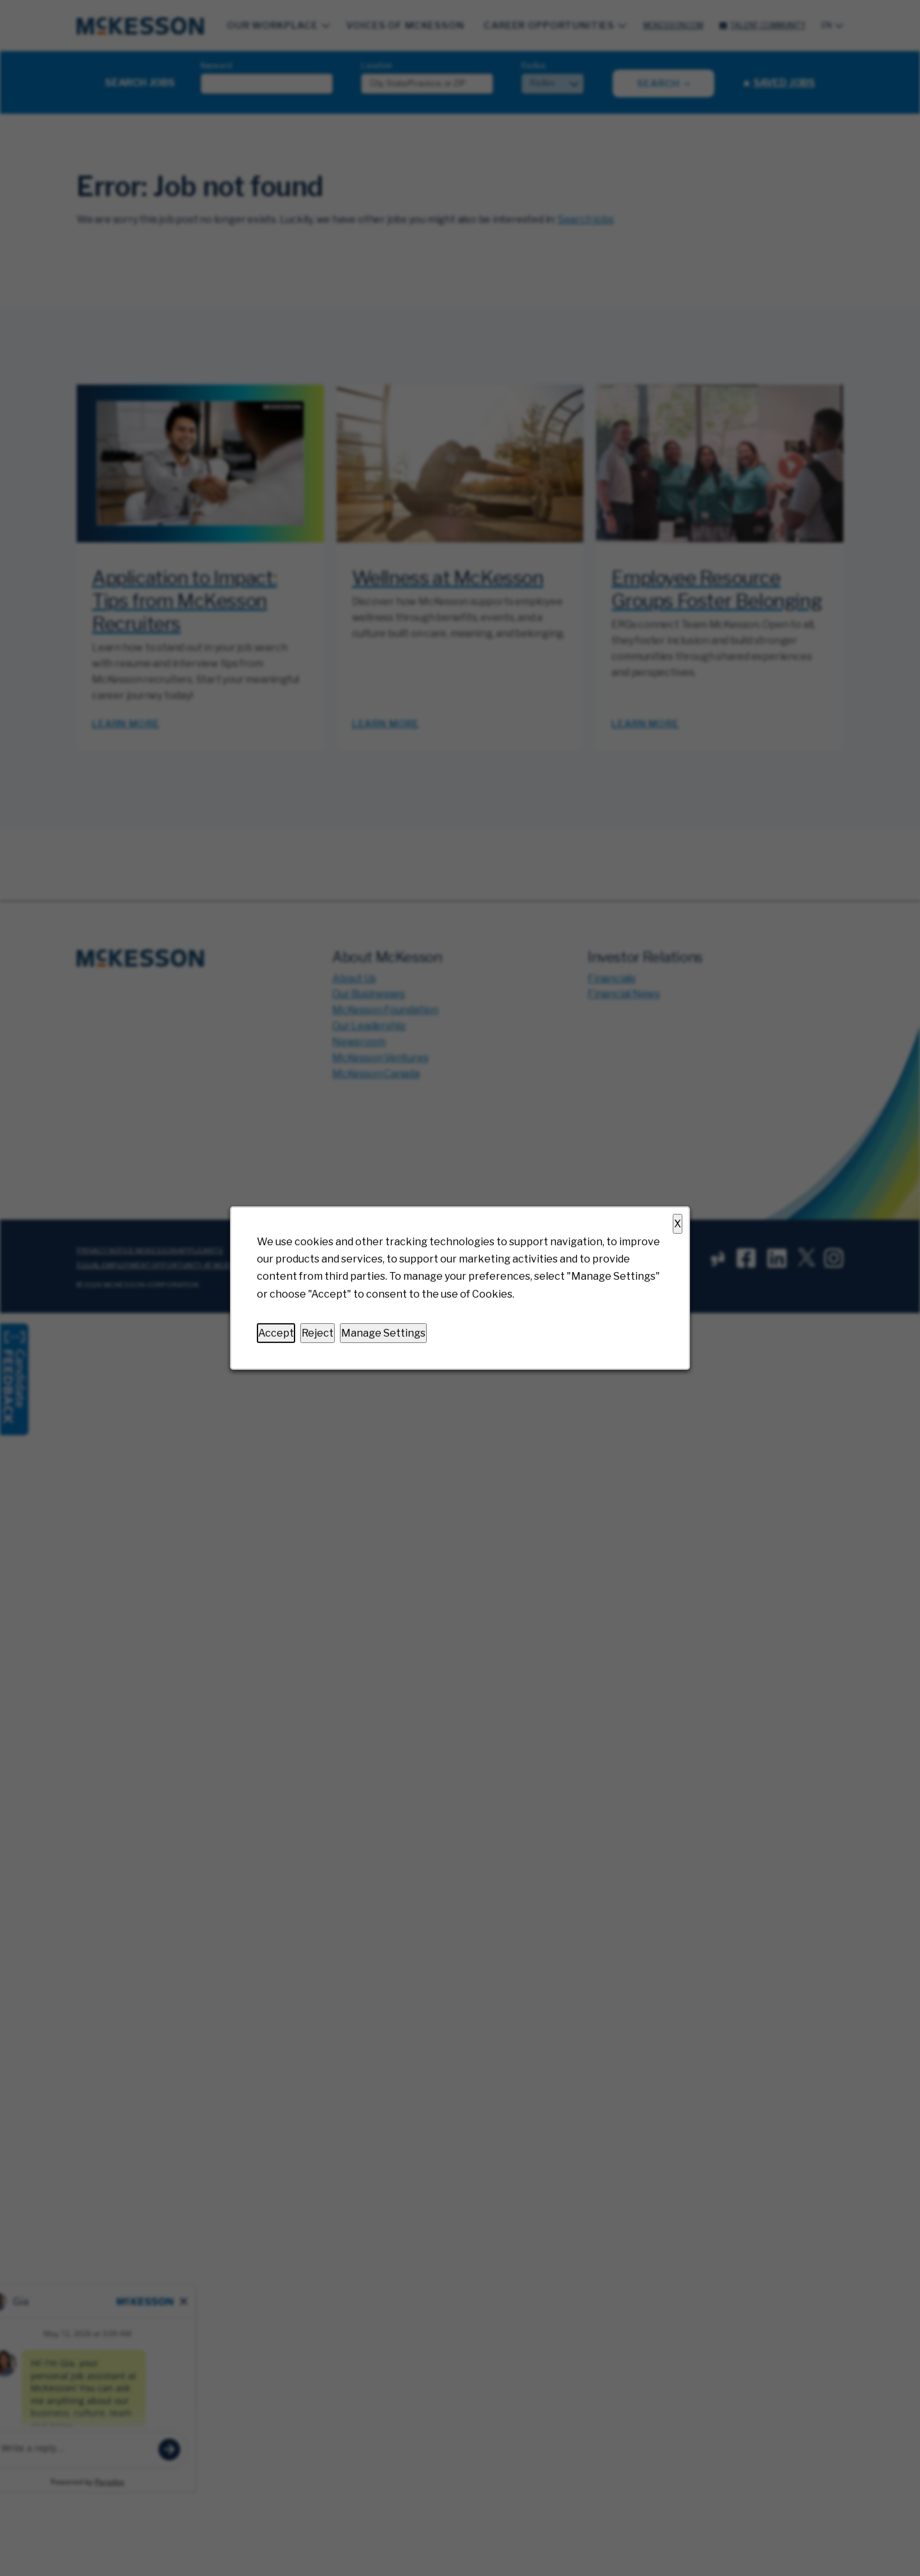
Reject (318, 1333)
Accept (276, 1333)
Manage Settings (383, 1333)
